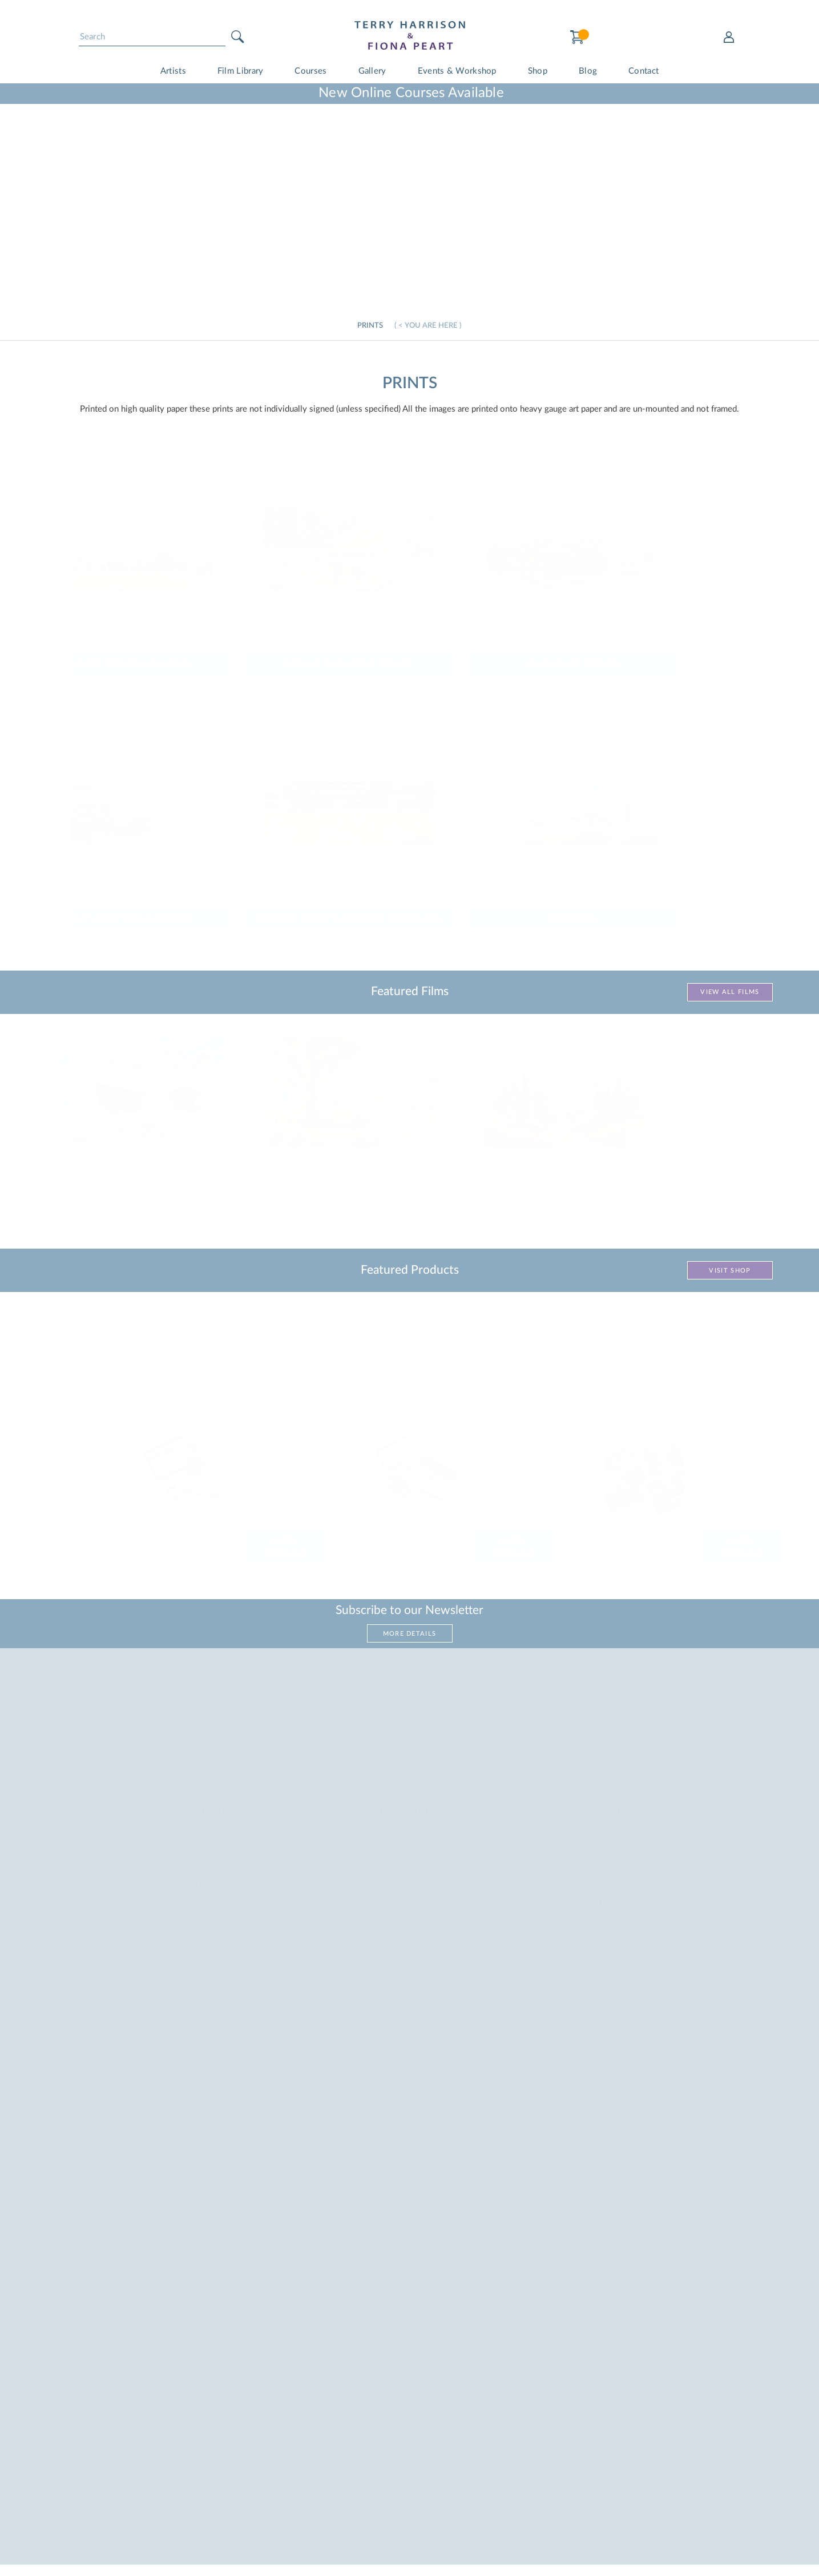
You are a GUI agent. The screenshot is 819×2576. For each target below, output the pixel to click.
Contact (643, 71)
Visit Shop (730, 1270)
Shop (537, 71)
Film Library (240, 71)
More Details (410, 1634)
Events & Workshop (457, 71)
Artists (173, 71)
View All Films (729, 992)
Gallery (372, 71)
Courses (310, 71)
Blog (588, 71)
